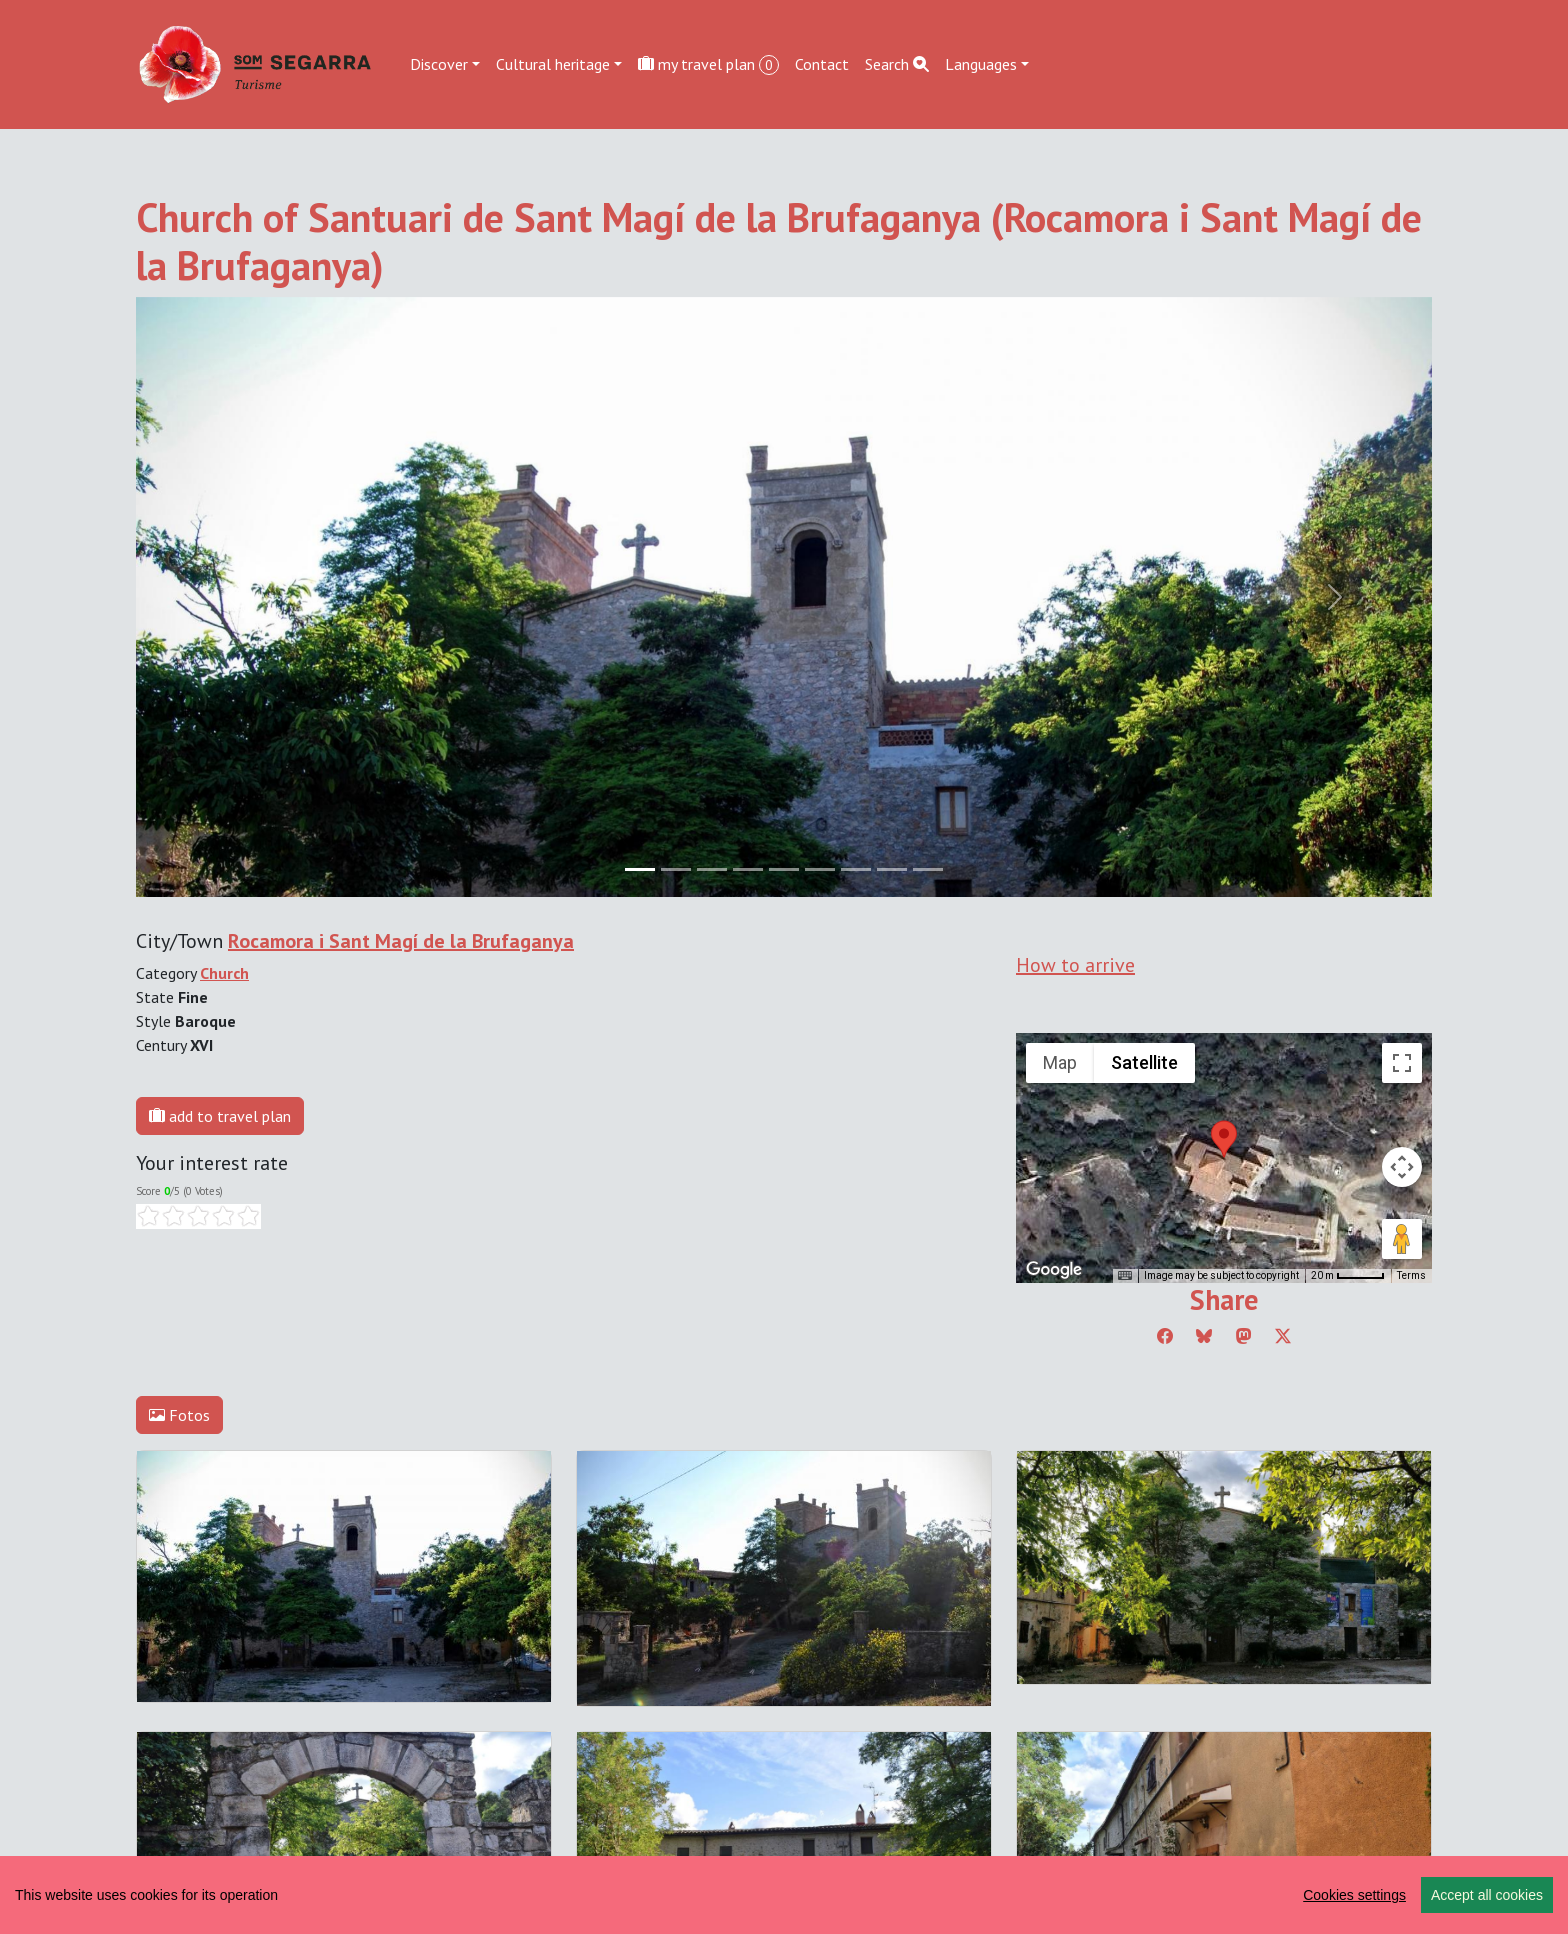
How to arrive (1075, 965)
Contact (822, 64)
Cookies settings (1354, 1895)
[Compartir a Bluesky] (1204, 1336)
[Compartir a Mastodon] (1244, 1336)
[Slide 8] (928, 869)
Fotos (179, 1415)
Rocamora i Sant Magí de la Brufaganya (401, 941)
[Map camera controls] (1402, 1167)
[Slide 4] (784, 869)
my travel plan (708, 64)
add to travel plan (220, 1116)
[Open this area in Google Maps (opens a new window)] (1054, 1270)
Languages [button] (981, 64)
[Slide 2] (712, 869)
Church (224, 973)
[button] (1224, 1139)
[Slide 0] (640, 869)
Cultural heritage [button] (553, 64)
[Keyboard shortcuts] (1125, 1276)
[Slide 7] (892, 869)
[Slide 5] (820, 869)
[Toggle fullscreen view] (1402, 1063)
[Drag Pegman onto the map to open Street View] (1402, 1239)
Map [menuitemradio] (1060, 1062)
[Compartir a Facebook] (1165, 1336)
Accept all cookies (1487, 1895)
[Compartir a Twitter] (1283, 1336)
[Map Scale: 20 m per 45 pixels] (1348, 1276)
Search (897, 64)
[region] (784, 1895)
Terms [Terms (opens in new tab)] (1411, 1275)
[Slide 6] (856, 869)
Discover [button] (439, 64)
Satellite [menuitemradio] (1144, 1062)
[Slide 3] (748, 869)
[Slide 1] (676, 869)
